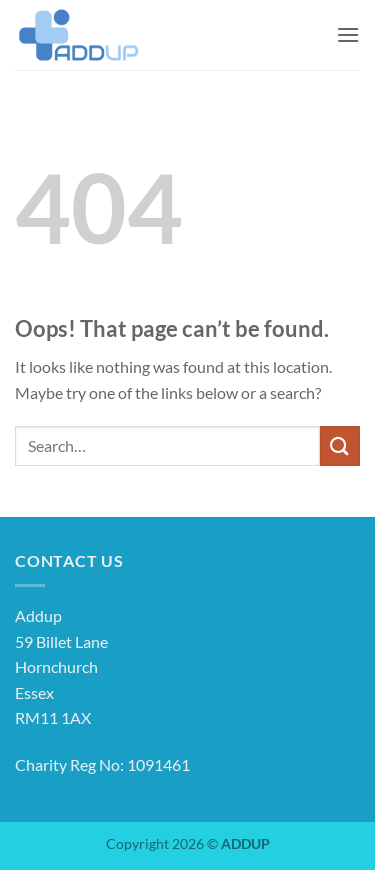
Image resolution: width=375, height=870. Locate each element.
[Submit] (340, 445)
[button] (348, 34)
